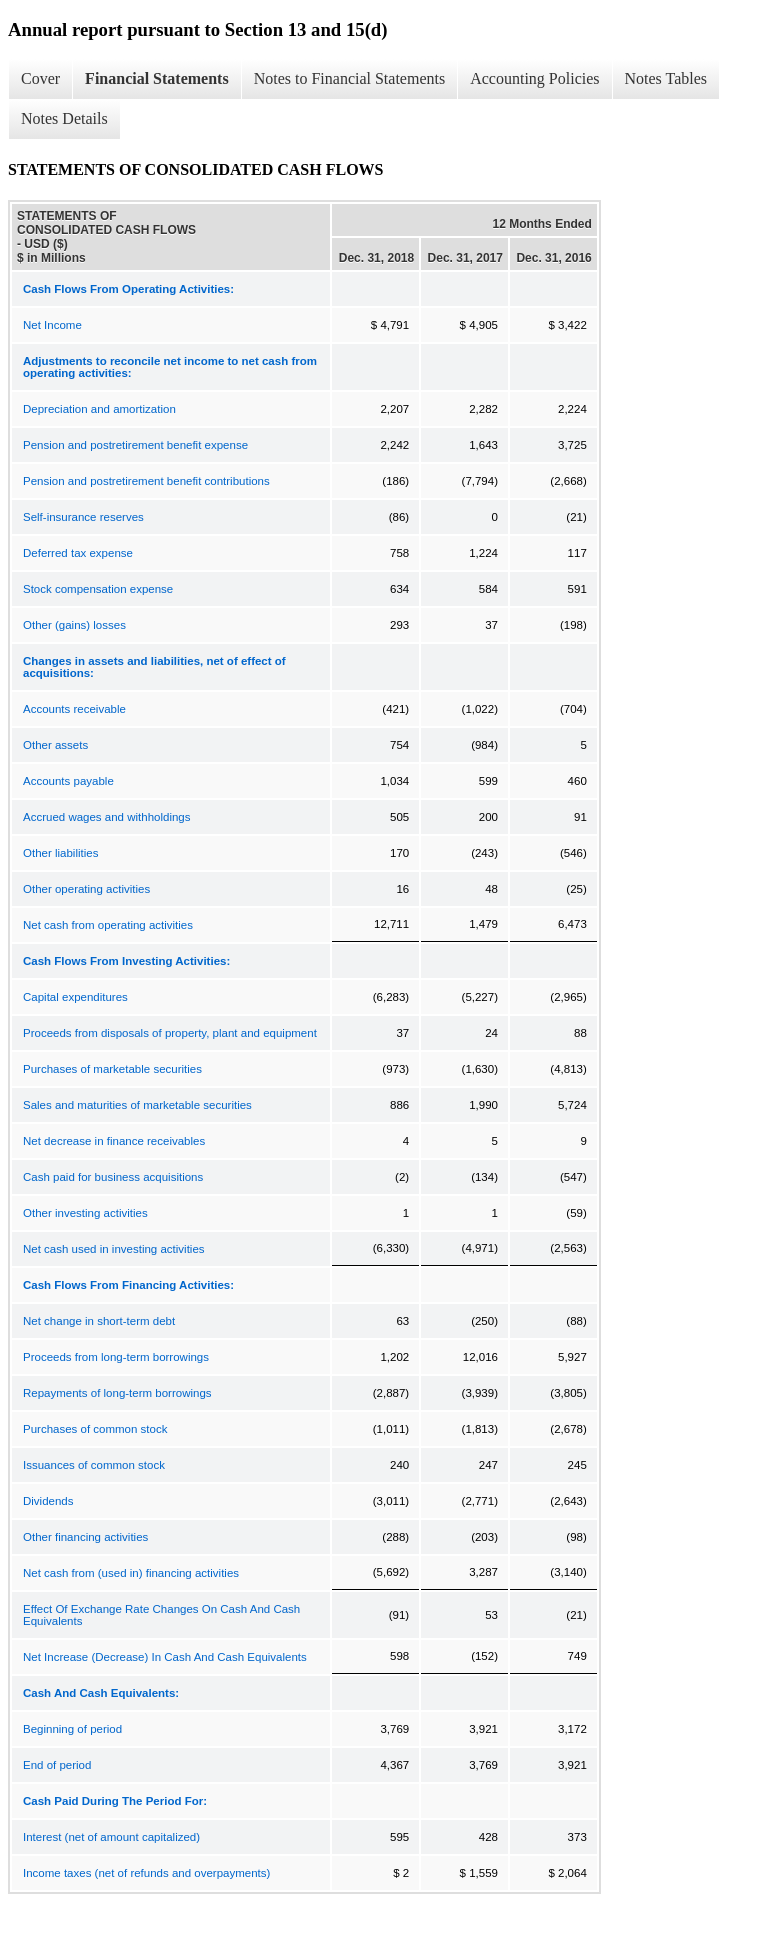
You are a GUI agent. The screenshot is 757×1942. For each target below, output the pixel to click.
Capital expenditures (75, 997)
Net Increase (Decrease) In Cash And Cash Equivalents (165, 1657)
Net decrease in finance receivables (114, 1141)
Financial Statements (157, 78)
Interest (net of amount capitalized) (111, 1837)
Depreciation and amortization (99, 409)
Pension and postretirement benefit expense (135, 445)
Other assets (55, 745)
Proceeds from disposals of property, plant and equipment (170, 1033)
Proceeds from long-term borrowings (116, 1357)
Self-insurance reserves (83, 517)
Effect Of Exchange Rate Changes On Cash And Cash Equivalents (161, 1615)
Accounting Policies (534, 78)
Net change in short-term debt (99, 1321)
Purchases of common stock (95, 1429)
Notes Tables (666, 78)
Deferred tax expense (78, 553)
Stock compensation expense (98, 589)
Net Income (52, 325)
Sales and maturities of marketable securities (137, 1105)
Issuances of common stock (94, 1465)
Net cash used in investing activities (114, 1249)
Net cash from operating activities (108, 925)
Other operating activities (86, 889)
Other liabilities (60, 853)
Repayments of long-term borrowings (117, 1393)
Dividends (48, 1501)
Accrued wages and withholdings (107, 817)
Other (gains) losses (74, 625)
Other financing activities (85, 1537)
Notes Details (64, 118)
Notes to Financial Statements (350, 78)
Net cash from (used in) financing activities (131, 1573)
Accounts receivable (74, 709)
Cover (40, 78)
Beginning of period (72, 1729)
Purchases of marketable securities (112, 1069)
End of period (57, 1765)
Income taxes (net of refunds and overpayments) (146, 1873)
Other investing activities (85, 1213)
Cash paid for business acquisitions (113, 1177)
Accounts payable (68, 781)
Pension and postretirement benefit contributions (146, 481)
